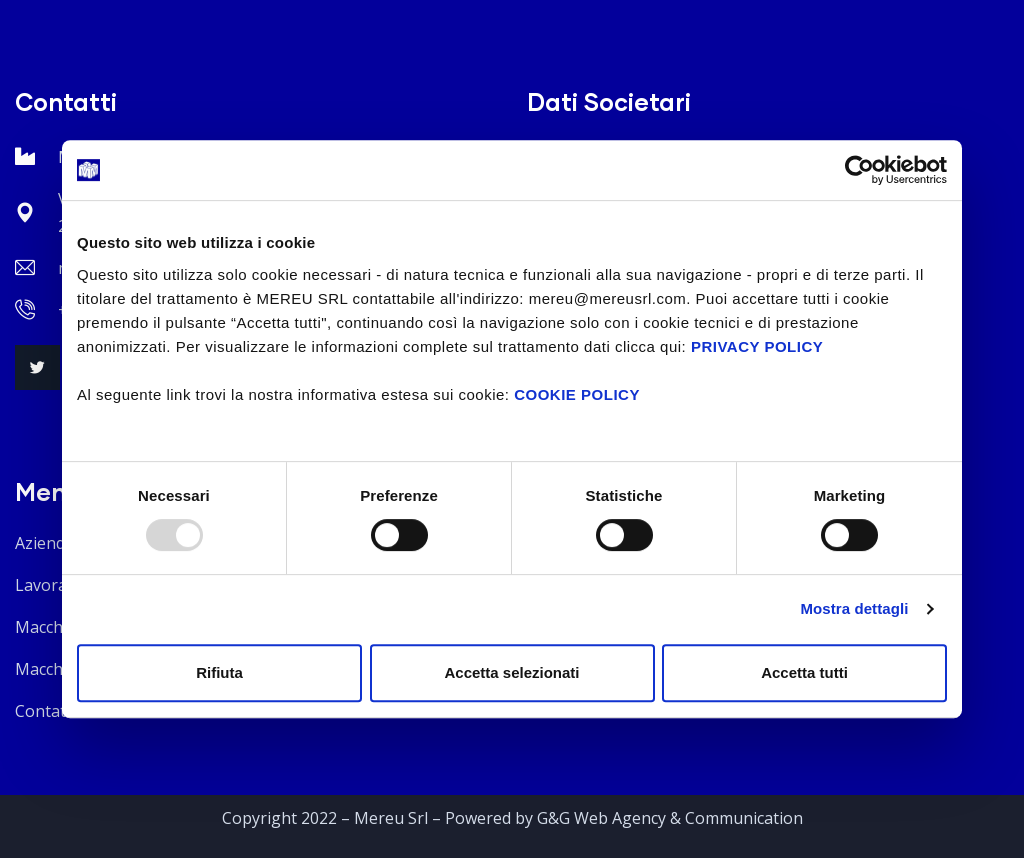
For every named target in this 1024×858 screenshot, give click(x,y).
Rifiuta (219, 672)
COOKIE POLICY (577, 394)
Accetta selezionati (511, 672)
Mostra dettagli (854, 608)
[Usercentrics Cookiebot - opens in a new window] (859, 170)
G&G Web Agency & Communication (670, 818)
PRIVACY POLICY (757, 346)
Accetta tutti (804, 672)
